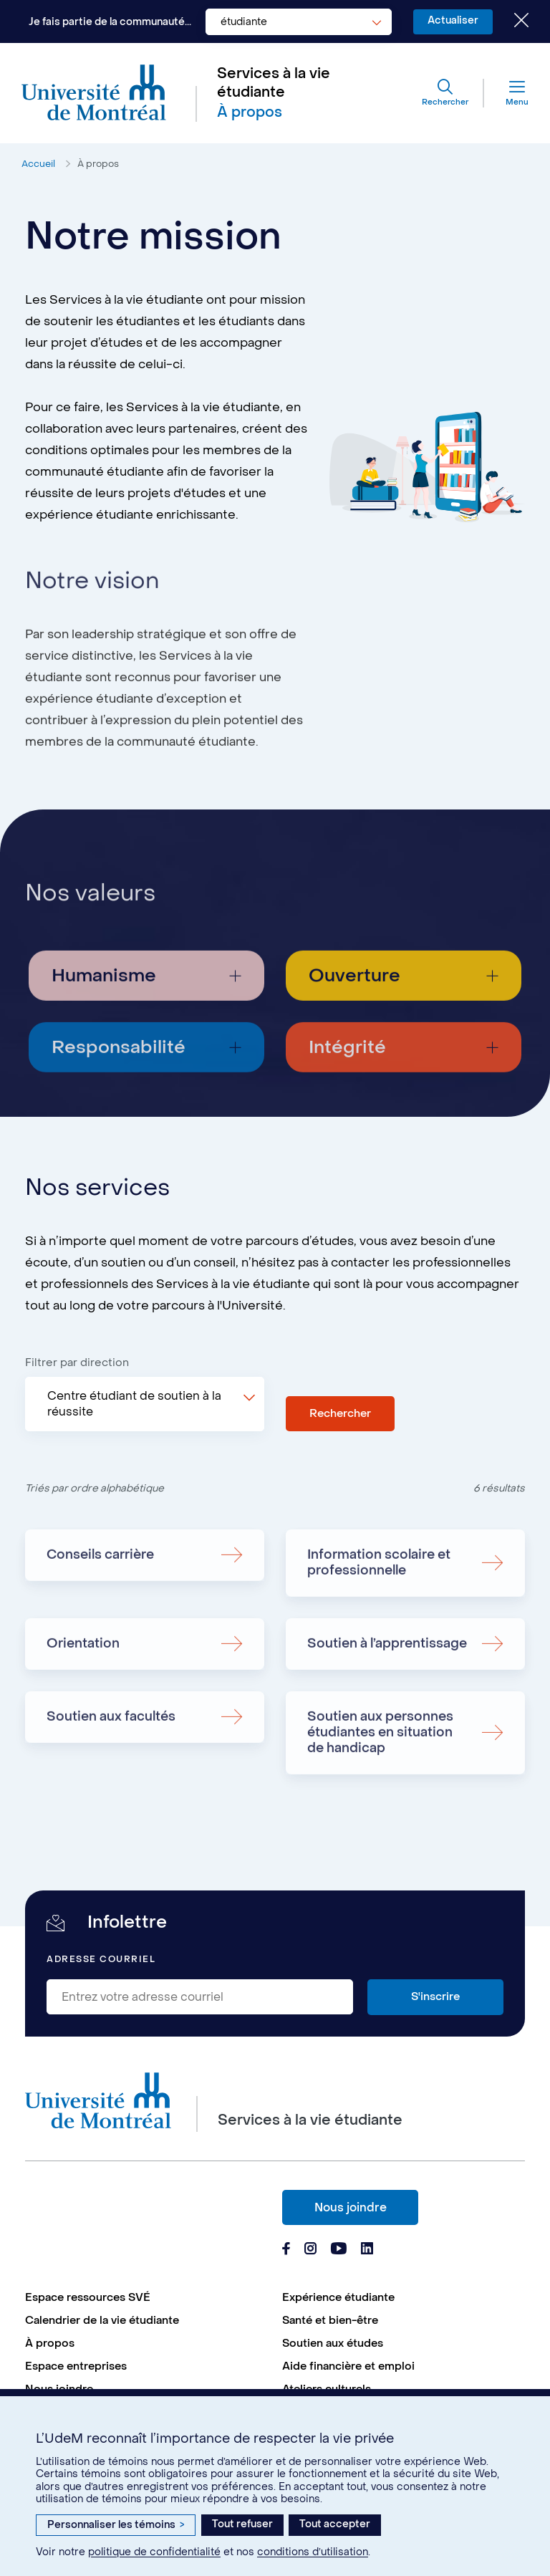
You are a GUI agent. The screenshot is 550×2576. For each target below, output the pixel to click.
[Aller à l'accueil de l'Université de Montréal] (94, 93)
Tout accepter (334, 2524)
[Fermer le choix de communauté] (511, 21)
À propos (98, 164)
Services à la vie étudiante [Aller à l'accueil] (273, 83)
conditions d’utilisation (312, 2552)
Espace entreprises (76, 2366)
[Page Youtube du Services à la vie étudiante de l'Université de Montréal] (339, 2250)
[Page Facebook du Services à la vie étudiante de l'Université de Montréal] (286, 2250)
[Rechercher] (445, 93)
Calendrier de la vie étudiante (102, 2320)
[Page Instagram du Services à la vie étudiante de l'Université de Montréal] (310, 2250)
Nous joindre (350, 2207)
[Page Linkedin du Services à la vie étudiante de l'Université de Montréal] (367, 2250)
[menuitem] (146, 2297)
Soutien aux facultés (111, 1772)
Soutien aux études (332, 2343)
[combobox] (299, 22)
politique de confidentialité (154, 2552)
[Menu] (506, 93)
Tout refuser (242, 2524)
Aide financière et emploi (348, 2366)
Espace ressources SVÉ (87, 2297)
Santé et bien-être (330, 2320)
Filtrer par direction (77, 1362)
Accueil (38, 164)
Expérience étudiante (338, 2297)
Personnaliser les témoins (115, 2525)
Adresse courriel (101, 1959)
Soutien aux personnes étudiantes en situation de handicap (380, 1788)
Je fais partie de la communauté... (110, 22)
